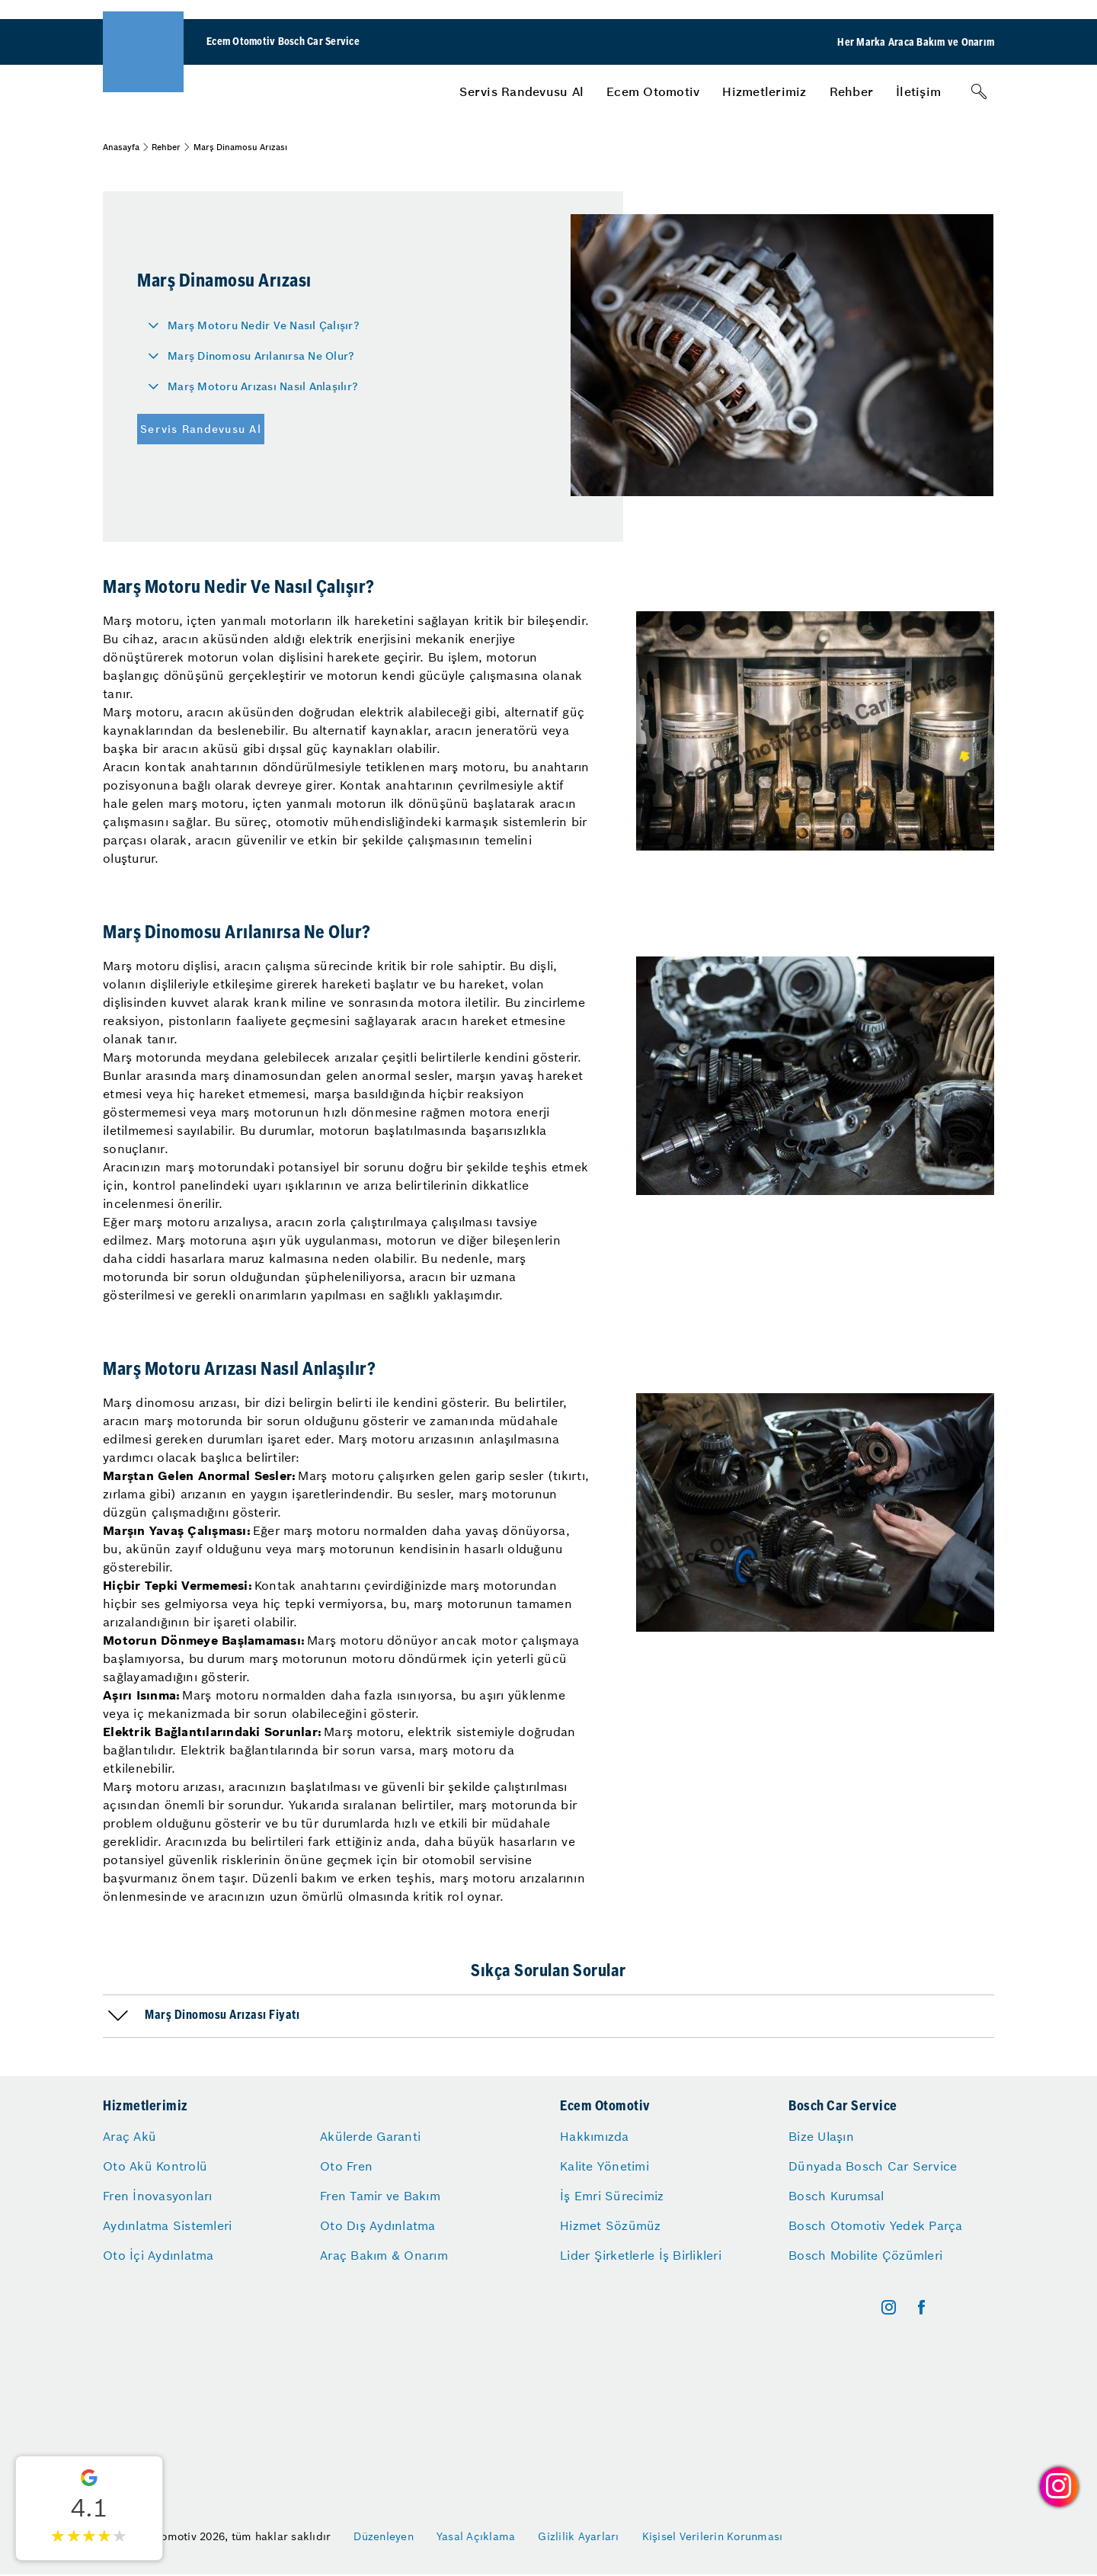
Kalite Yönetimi (604, 2166)
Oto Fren (346, 2166)
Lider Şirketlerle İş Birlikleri (640, 2255)
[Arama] (979, 91)
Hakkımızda (594, 2136)
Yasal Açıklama (476, 2536)
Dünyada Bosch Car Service (872, 2166)
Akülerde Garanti (370, 2136)
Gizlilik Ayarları (578, 2536)
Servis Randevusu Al (521, 91)
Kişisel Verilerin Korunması (712, 2536)
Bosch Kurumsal (836, 2195)
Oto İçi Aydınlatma (158, 2255)
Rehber (852, 91)
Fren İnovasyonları (158, 2195)
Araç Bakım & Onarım (384, 2255)
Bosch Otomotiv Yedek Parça (875, 2225)
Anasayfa (121, 147)
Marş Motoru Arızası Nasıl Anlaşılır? (263, 386)
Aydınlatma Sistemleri (167, 2225)
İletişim (918, 91)
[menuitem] (521, 91)
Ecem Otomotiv (652, 91)
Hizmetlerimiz (764, 91)
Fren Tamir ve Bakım (380, 2195)
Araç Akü (129, 2136)
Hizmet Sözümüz (610, 2225)
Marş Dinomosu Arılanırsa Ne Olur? (261, 356)
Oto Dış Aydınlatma (378, 2225)
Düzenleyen (383, 2536)
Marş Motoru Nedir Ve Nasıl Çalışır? (264, 325)
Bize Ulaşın (821, 2136)
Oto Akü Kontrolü (155, 2166)
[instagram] (888, 2307)
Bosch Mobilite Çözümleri (865, 2255)
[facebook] (921, 2307)
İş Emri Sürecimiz (612, 2195)
